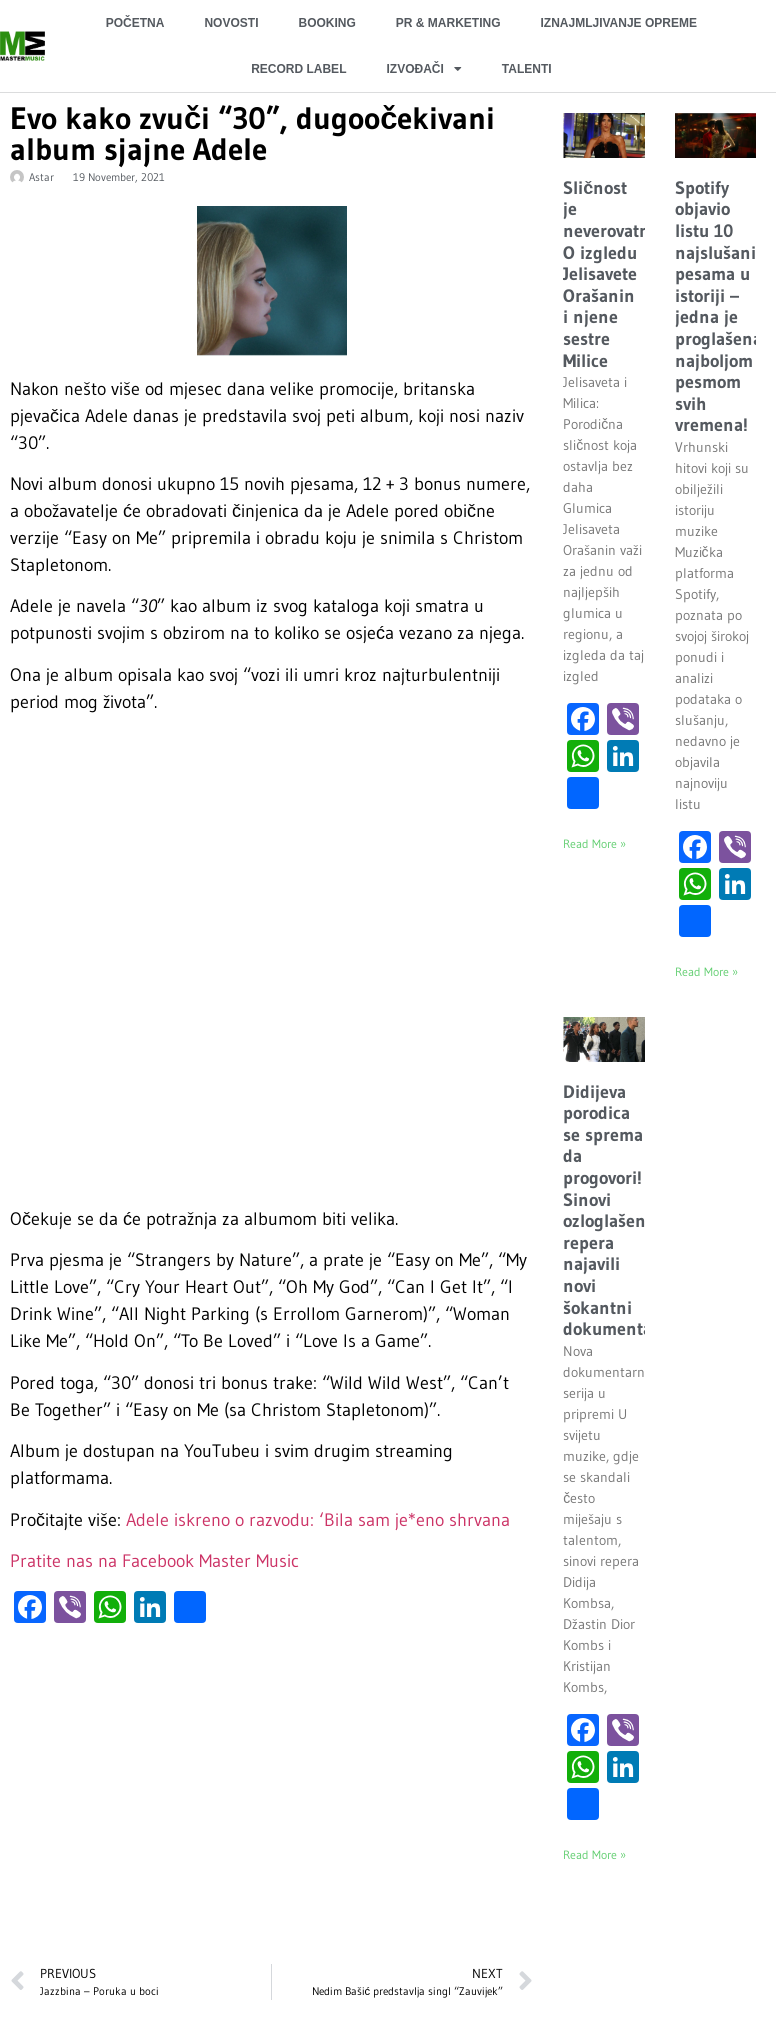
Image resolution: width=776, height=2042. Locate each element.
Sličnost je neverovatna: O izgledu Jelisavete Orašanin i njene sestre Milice (613, 274)
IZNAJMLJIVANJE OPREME (618, 23)
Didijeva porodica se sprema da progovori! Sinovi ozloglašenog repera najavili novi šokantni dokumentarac (619, 1211)
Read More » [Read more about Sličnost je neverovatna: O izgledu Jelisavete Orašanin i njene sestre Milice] (594, 843)
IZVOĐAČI (423, 69)
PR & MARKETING (448, 23)
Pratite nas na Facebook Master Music (154, 1561)
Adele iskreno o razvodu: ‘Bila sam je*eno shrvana (318, 1520)
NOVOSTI (231, 23)
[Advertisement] (269, 1804)
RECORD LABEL (298, 69)
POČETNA (135, 23)
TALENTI (527, 69)
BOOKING (326, 23)
